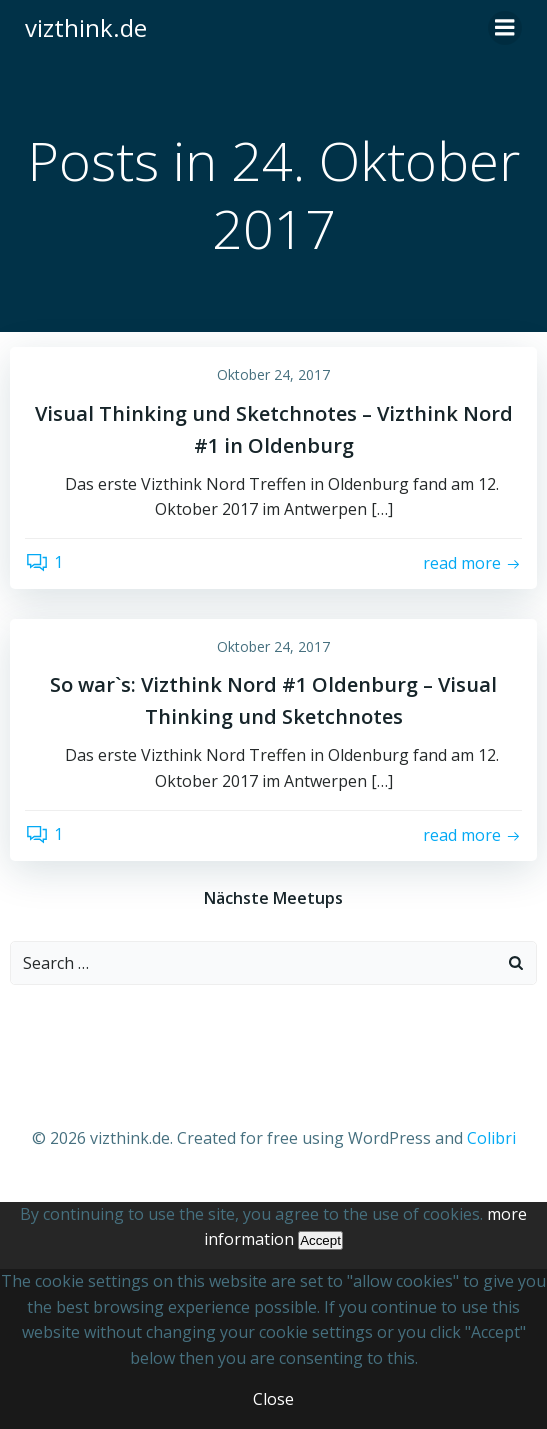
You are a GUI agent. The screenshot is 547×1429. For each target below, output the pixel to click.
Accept (320, 1240)
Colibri (491, 1138)
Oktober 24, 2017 (273, 374)
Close (273, 1399)
